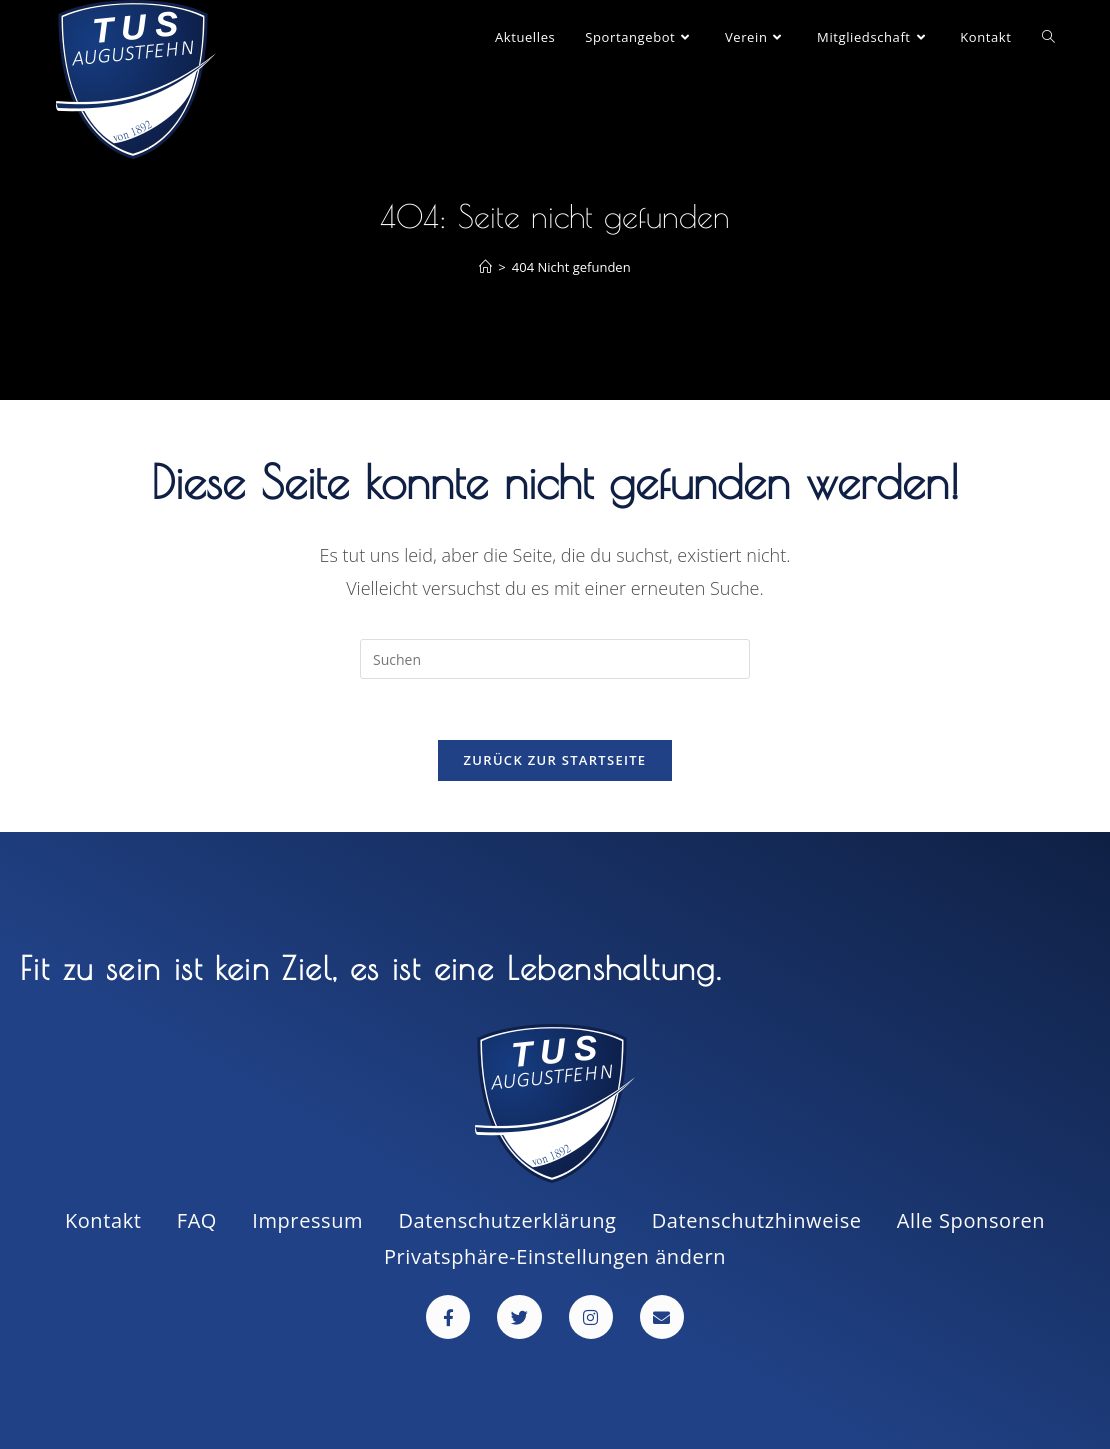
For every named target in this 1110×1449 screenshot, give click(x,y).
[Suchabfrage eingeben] (555, 659)
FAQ (197, 1220)
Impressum (307, 1220)
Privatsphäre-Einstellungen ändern (555, 1256)
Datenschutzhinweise (757, 1220)
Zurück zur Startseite (555, 760)
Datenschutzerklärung (507, 1220)
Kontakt (103, 1220)
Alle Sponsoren (971, 1220)
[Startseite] (485, 267)
